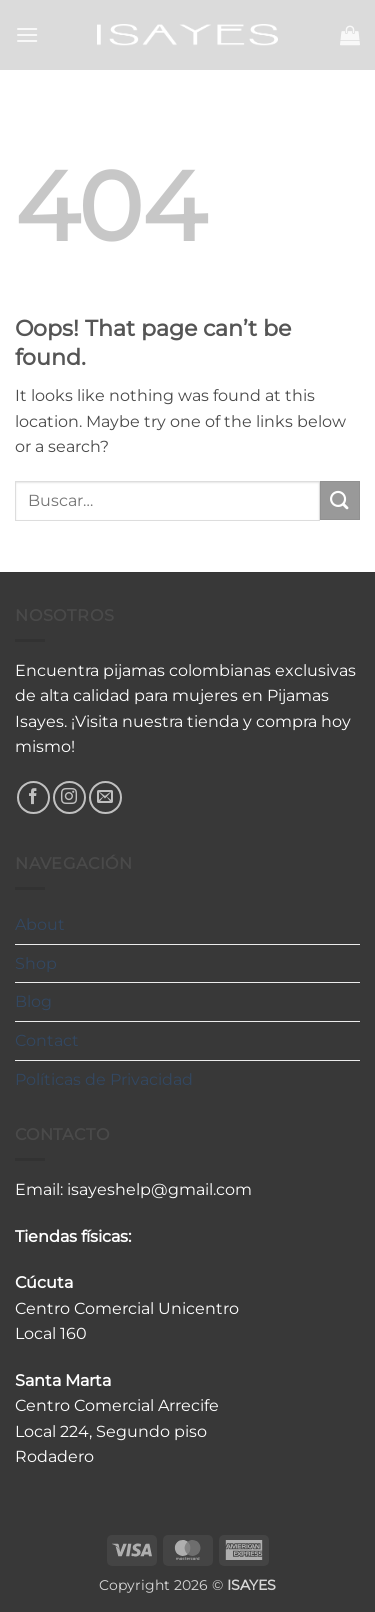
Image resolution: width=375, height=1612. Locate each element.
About (40, 924)
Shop (36, 963)
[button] (27, 34)
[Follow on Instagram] (69, 797)
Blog (33, 1001)
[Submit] (340, 500)
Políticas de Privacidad (104, 1079)
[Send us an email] (105, 797)
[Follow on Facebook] (33, 797)
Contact (47, 1040)
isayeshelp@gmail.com (159, 1189)
